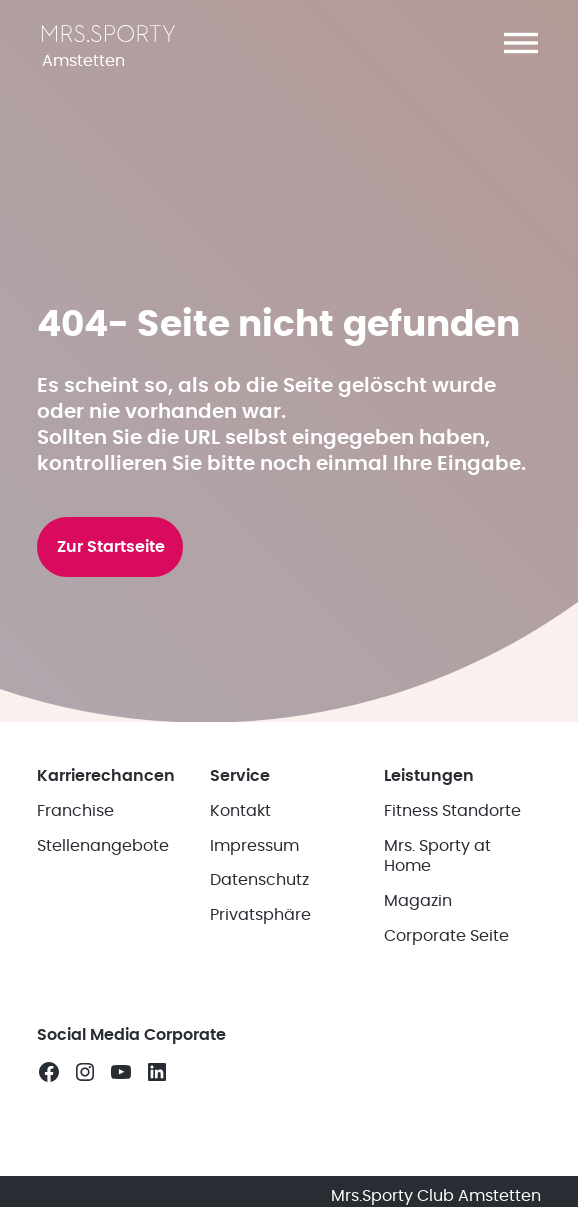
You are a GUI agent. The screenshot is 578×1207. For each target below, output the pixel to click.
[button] (521, 43)
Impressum (254, 846)
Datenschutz (259, 880)
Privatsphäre (260, 915)
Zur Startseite (111, 547)
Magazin (418, 901)
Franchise (75, 811)
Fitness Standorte (452, 811)
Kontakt (240, 811)
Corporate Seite (446, 936)
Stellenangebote (103, 846)
